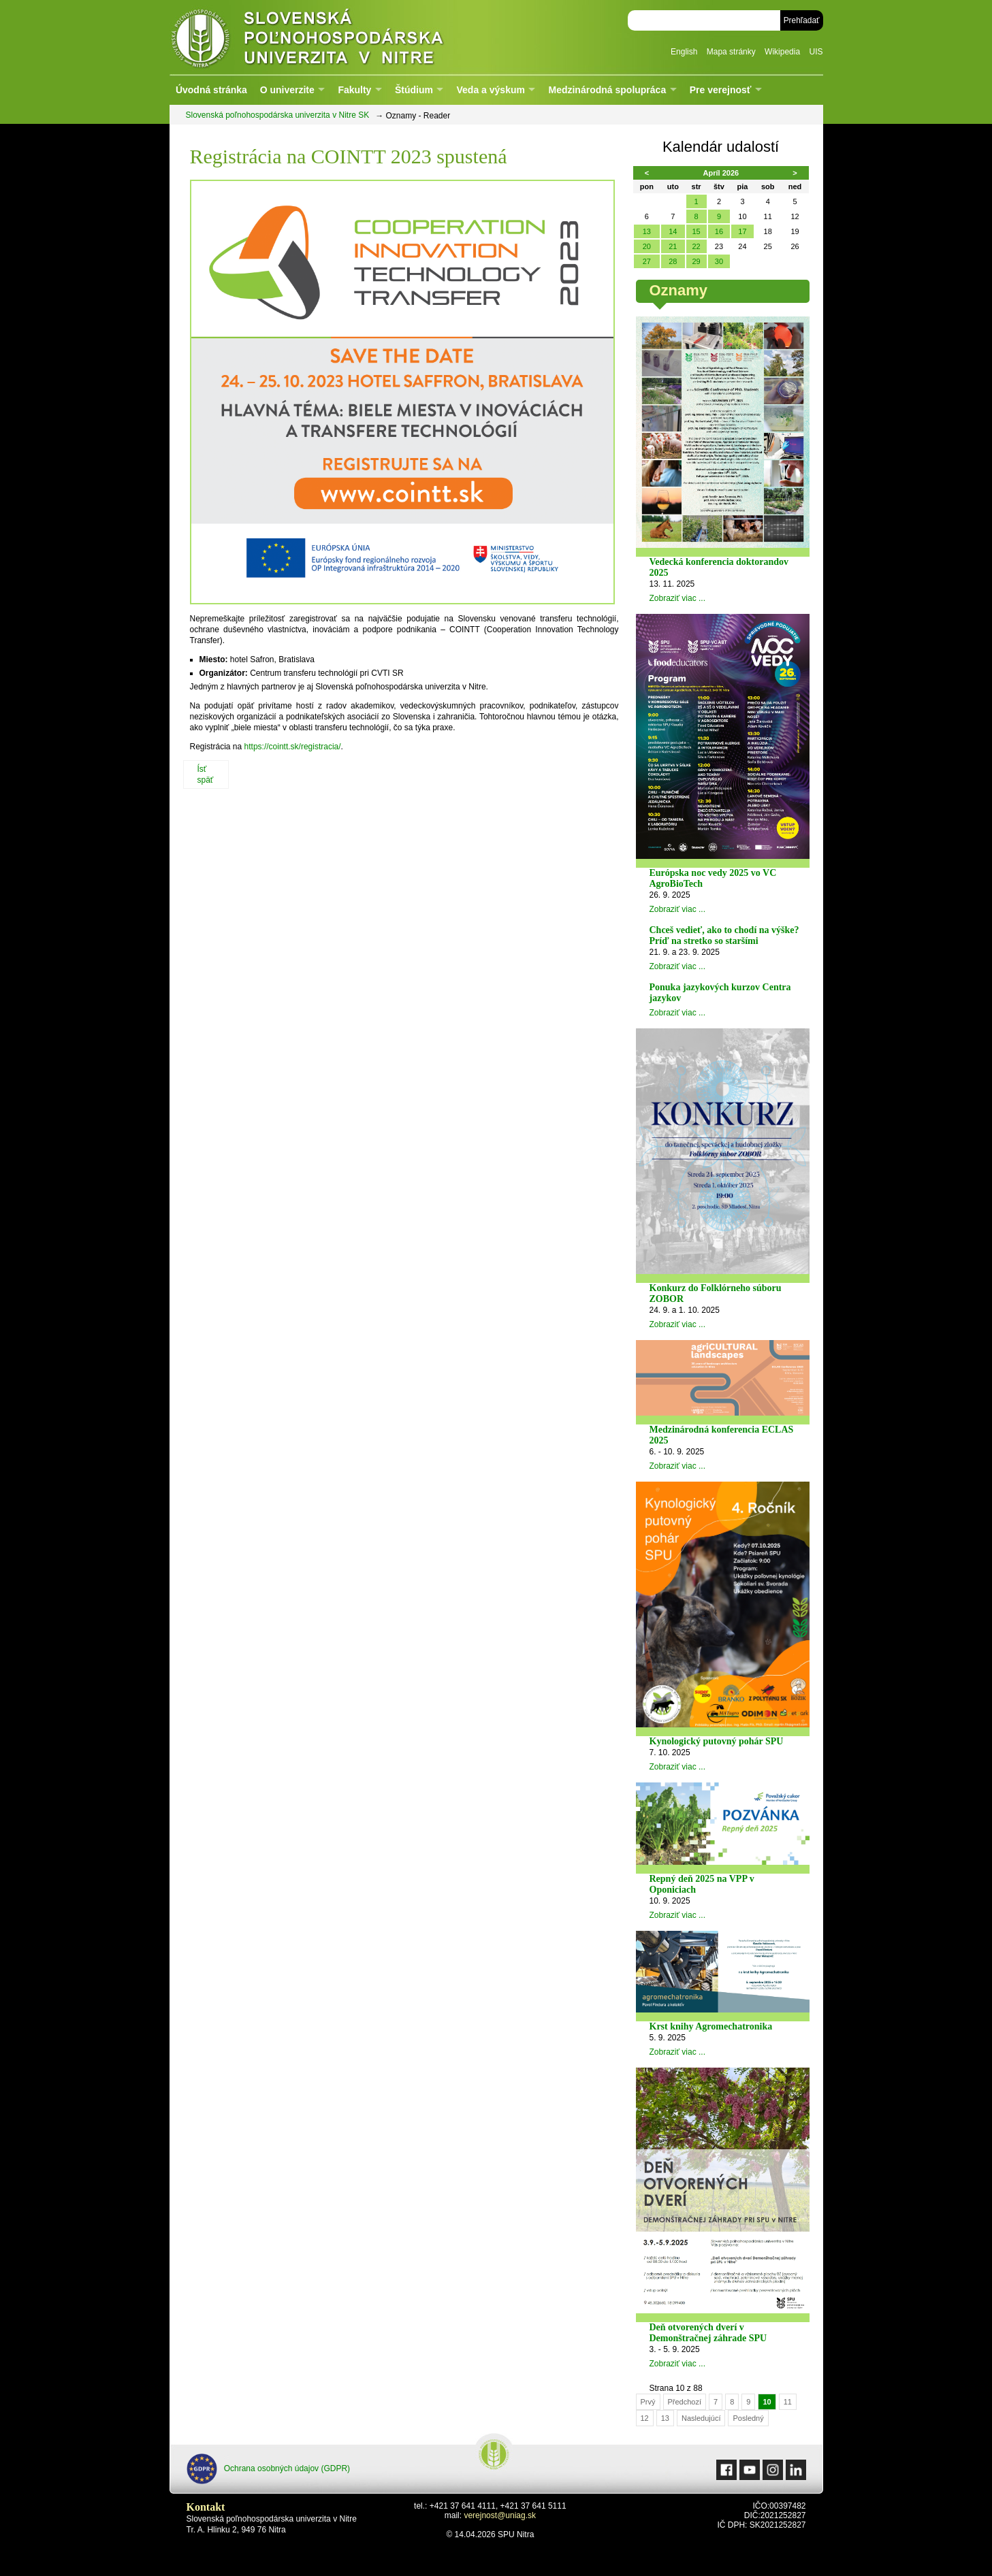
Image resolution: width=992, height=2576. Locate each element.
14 (673, 231)
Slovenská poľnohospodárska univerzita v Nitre (336, 37)
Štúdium (414, 89)
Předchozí (685, 2402)
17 (742, 231)
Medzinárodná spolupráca (607, 89)
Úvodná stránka (211, 89)
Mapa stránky (731, 51)
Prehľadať (802, 20)
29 (696, 261)
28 (673, 261)
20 (647, 246)
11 (788, 2402)
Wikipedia (782, 51)
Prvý (648, 2402)
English (684, 51)
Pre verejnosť (721, 89)
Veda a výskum (491, 89)
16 (719, 231)
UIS (815, 51)
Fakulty (354, 89)
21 (673, 246)
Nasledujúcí (701, 2418)
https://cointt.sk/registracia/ (292, 746)
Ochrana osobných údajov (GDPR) (269, 2468)
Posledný (748, 2418)
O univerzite (287, 89)
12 (645, 2418)
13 (647, 231)
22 (696, 246)
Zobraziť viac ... (678, 598)
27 (647, 261)
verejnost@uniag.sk (500, 2515)
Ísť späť (205, 774)
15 (696, 231)
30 (719, 261)
